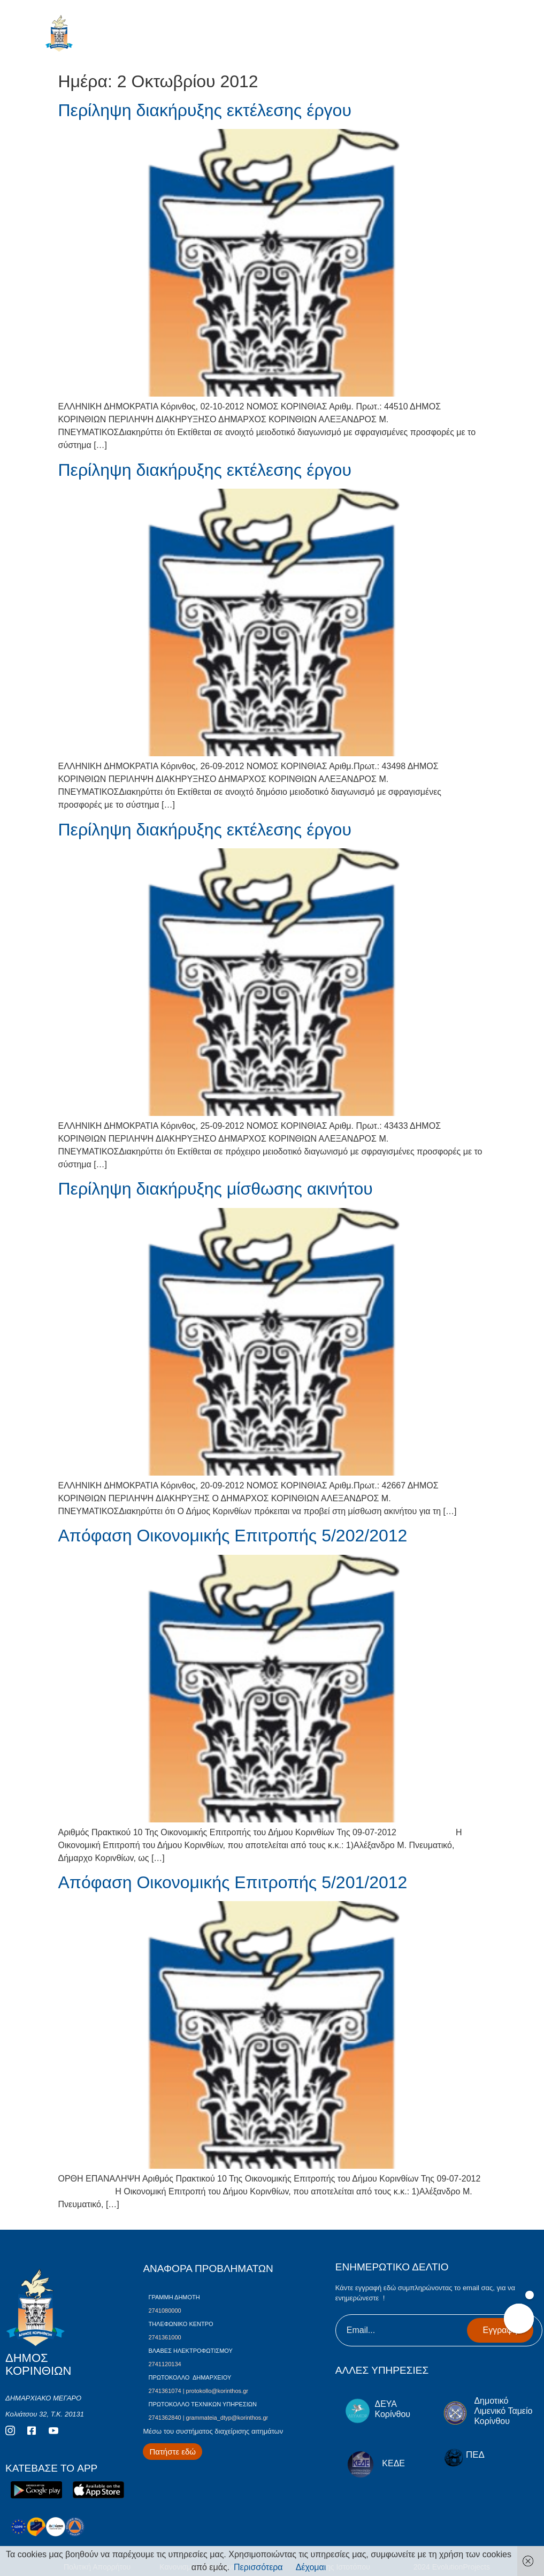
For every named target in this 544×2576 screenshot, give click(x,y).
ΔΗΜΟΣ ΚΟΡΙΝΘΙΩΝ (107, 36)
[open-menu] (499, 36)
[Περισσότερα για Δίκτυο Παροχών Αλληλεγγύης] (172, 2451)
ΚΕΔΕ (393, 2463)
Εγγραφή (500, 2330)
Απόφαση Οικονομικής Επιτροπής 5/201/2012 (233, 1882)
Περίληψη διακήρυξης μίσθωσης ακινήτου (215, 1188)
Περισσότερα (258, 2567)
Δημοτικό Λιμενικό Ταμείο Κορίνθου (503, 2411)
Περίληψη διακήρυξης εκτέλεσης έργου (204, 110)
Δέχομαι (311, 2567)
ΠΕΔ (475, 2455)
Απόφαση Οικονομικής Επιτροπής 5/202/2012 (233, 1535)
